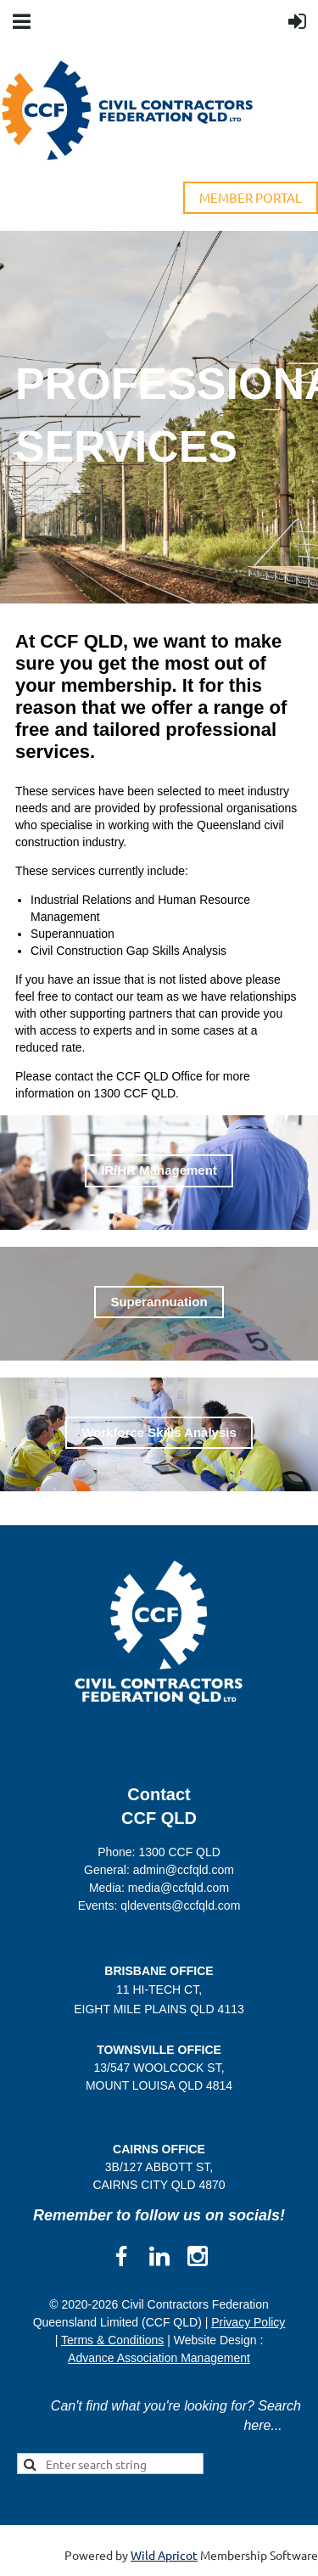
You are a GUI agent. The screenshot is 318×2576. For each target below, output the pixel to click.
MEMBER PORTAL (250, 197)
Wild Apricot (164, 2554)
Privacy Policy (248, 2322)
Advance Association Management (159, 2358)
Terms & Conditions (112, 2340)
